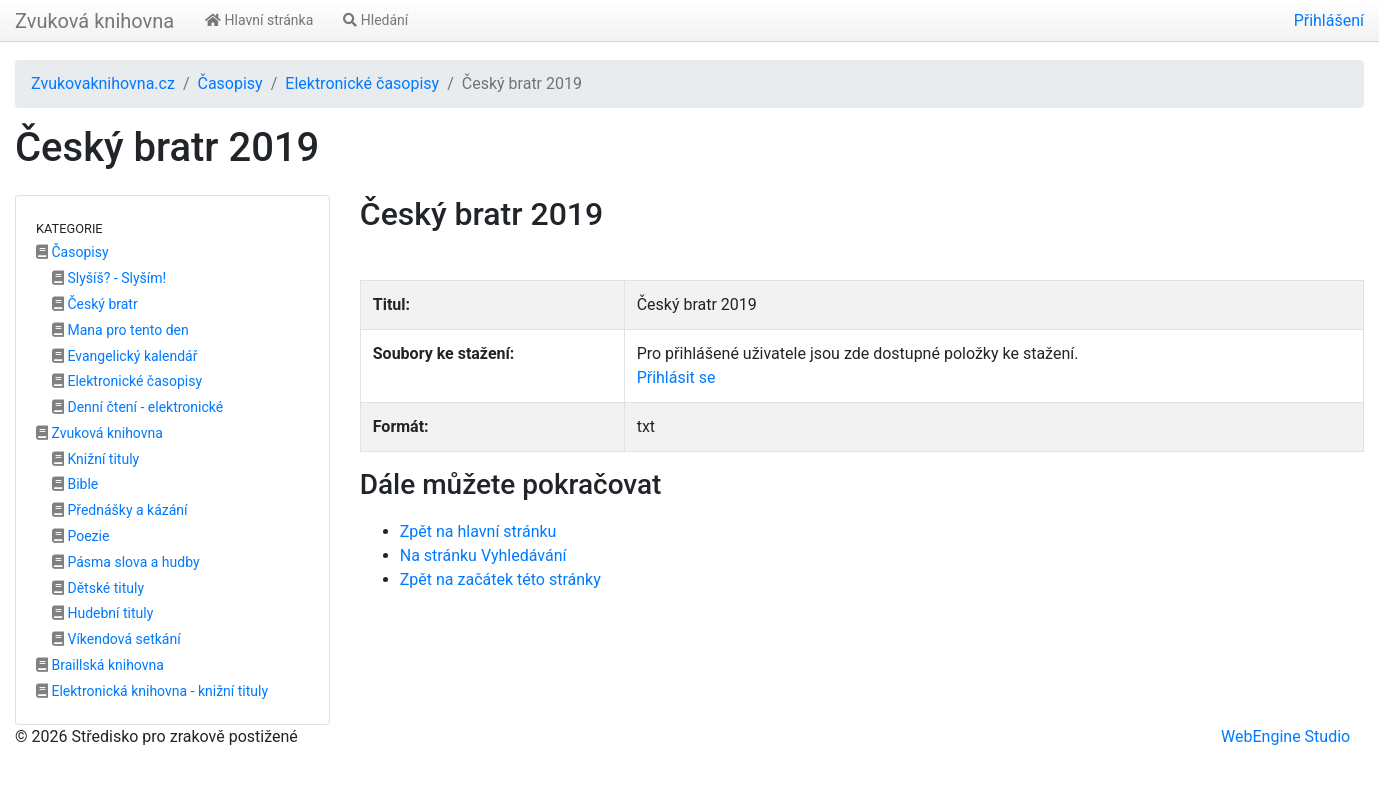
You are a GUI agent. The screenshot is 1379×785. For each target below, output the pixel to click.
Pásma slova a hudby (126, 562)
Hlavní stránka (259, 20)
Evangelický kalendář (124, 356)
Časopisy (229, 83)
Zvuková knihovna (94, 21)
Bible (75, 484)
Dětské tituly (98, 588)
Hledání (375, 20)
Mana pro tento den (120, 330)
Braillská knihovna (100, 665)
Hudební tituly (102, 613)
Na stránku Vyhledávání (483, 555)
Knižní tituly (95, 459)
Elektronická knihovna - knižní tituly (152, 691)
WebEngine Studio (1285, 736)
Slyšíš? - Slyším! (109, 278)
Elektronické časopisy (362, 83)
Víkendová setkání (116, 639)
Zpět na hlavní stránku (478, 531)
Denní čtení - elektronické (137, 407)
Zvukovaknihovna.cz (103, 83)
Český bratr (95, 304)
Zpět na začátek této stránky (500, 579)
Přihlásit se (676, 377)
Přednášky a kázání (120, 510)
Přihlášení (1329, 20)
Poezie (80, 536)
